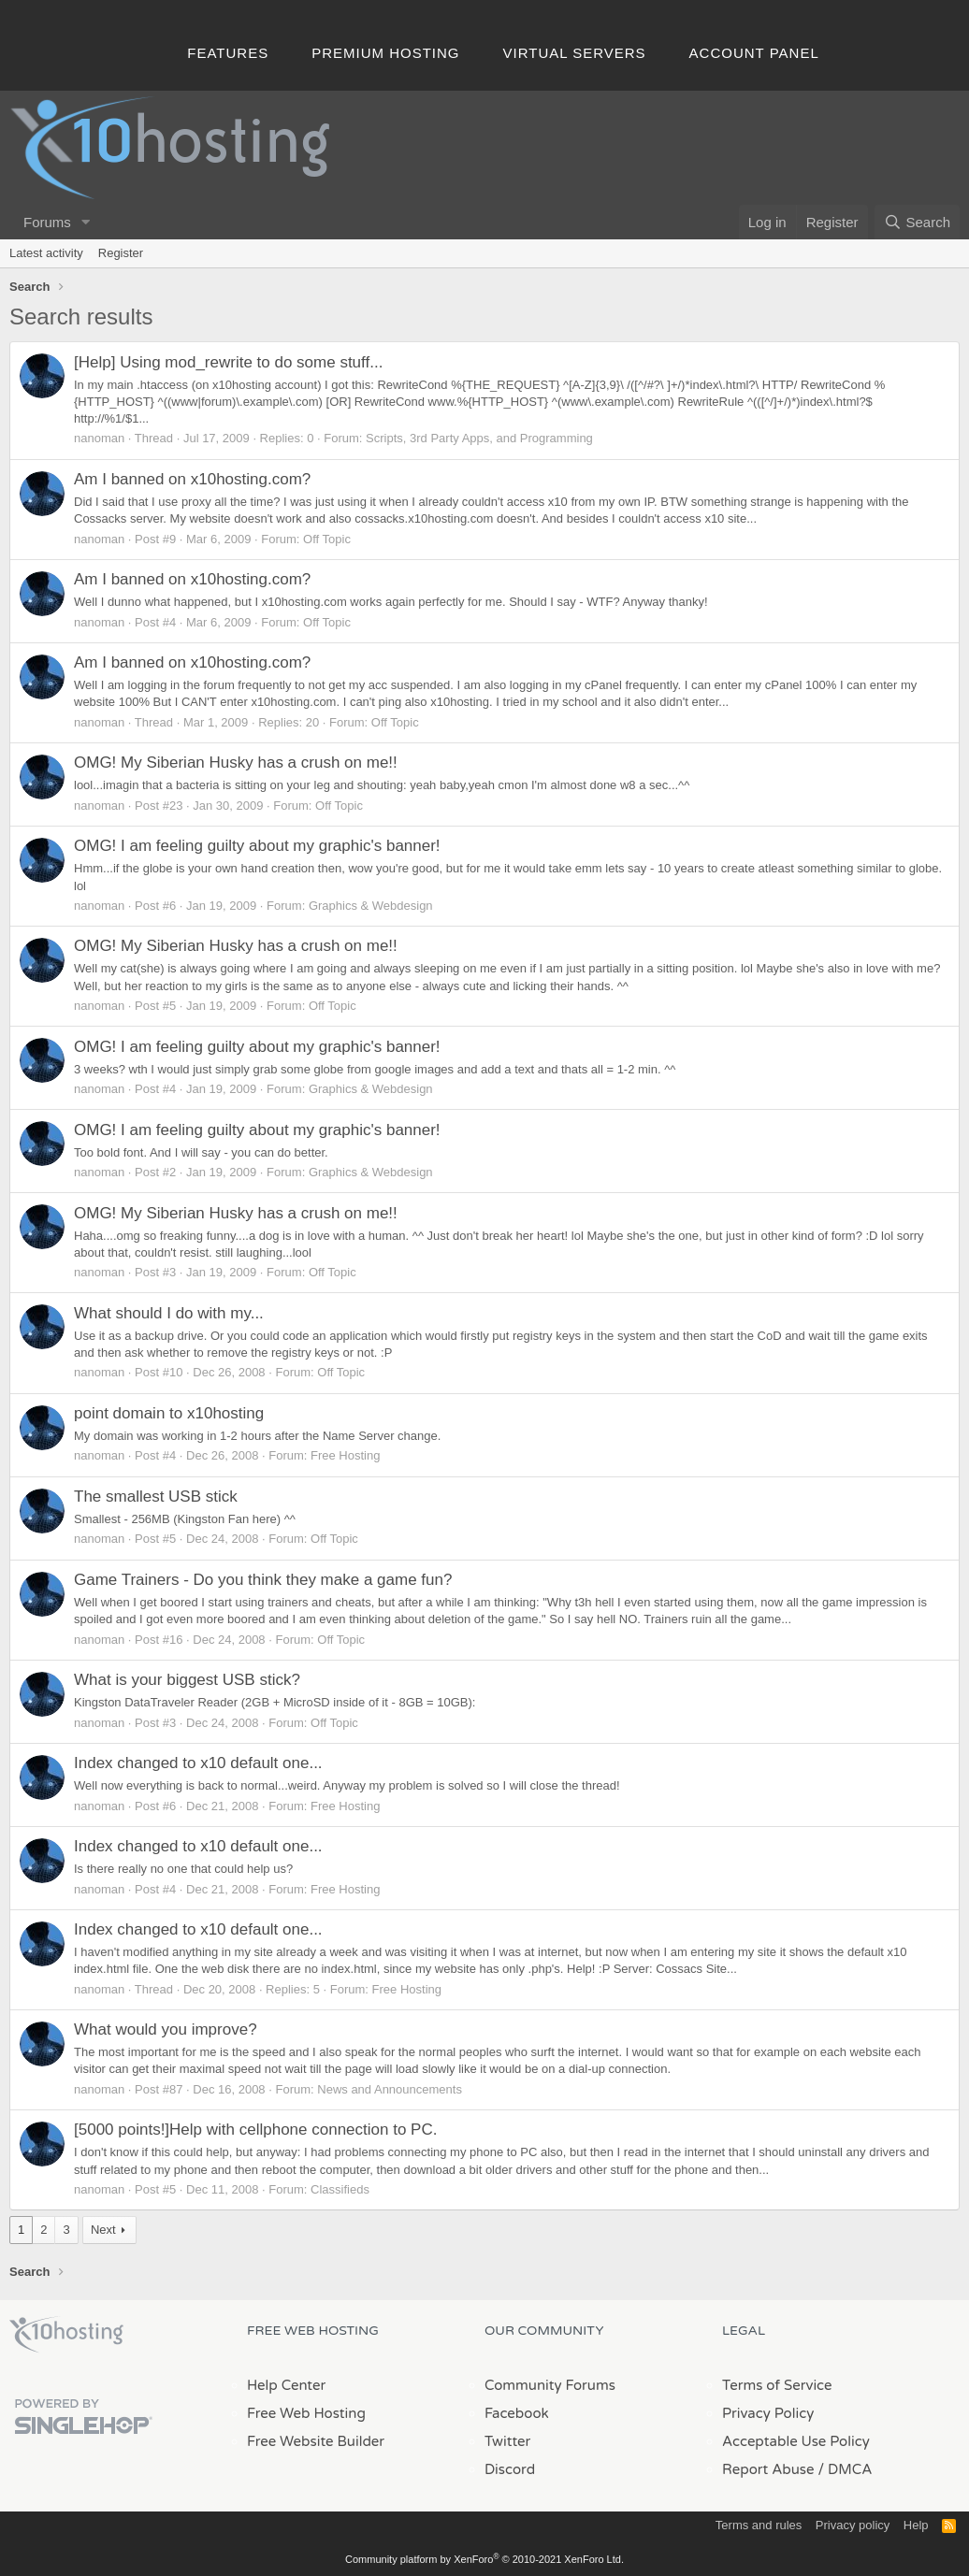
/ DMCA (844, 2469)
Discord (509, 2469)
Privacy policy (852, 2525)
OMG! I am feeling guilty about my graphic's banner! (257, 846)
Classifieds (340, 2189)
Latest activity (46, 253)
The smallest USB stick (156, 1496)
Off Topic (327, 539)
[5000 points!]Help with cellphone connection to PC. (255, 2129)
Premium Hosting (385, 53)
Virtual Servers (574, 53)
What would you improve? (165, 2029)
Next (103, 2230)
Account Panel (754, 53)
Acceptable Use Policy (796, 2441)
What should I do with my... (169, 1313)
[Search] (917, 222)
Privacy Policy (768, 2413)
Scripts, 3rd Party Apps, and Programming (479, 438)
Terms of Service (777, 2385)
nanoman (99, 438)
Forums (47, 222)
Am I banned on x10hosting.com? (192, 479)
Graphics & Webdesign (371, 906)
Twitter (507, 2441)
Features (227, 53)
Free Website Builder (315, 2441)
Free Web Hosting (306, 2413)
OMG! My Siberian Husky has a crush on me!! (236, 762)
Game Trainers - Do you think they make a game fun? (263, 1580)
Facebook (516, 2413)
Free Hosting (345, 1455)
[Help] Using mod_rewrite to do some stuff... (228, 362)
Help (916, 2525)
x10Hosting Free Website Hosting (66, 2334)
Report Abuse (768, 2469)
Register (120, 253)
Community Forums (549, 2385)
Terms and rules (759, 2525)
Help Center (286, 2385)
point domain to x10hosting (169, 1413)
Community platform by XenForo (484, 2559)
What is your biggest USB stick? (187, 1680)
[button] (86, 222)
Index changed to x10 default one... (198, 1763)
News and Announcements (389, 2089)
